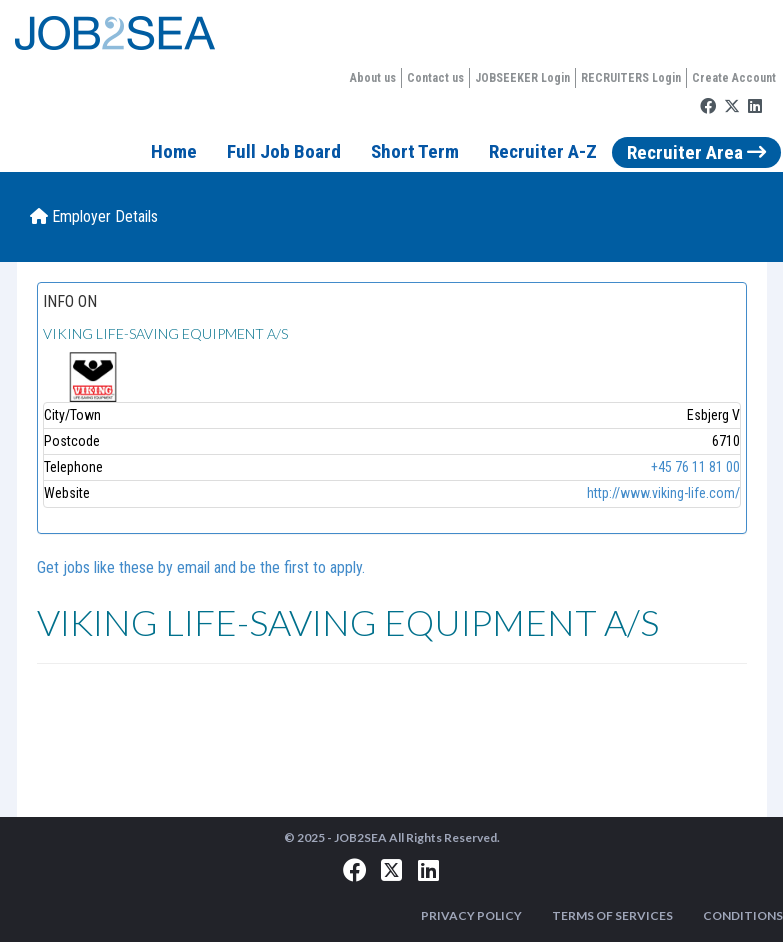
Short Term (415, 151)
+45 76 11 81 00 (695, 467)
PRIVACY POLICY (471, 915)
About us (373, 78)
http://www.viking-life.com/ (663, 493)
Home (174, 151)
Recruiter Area (696, 152)
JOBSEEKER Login (522, 78)
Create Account (734, 78)
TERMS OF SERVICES (612, 915)
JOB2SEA (360, 837)
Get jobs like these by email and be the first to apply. (201, 567)
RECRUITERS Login (631, 78)
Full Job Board (284, 151)
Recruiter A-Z (543, 151)
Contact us (435, 78)
